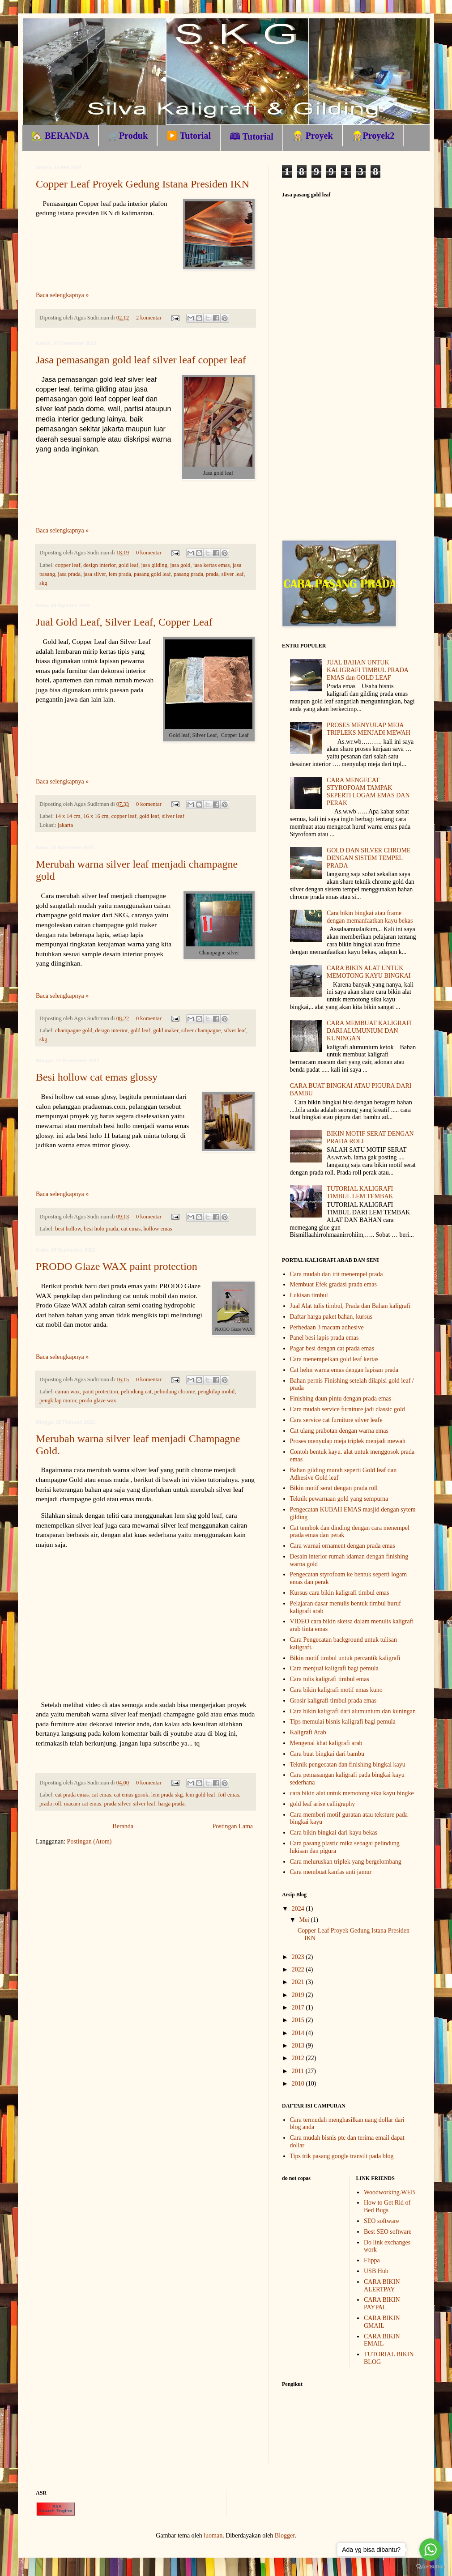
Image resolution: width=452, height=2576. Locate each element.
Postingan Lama (232, 1826)
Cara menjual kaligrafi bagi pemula (334, 1668)
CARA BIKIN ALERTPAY (382, 2285)
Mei (305, 1919)
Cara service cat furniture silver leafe (336, 1420)
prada (212, 574)
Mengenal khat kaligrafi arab (326, 1743)
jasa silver (94, 574)
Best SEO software (388, 2231)
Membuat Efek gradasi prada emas (333, 1284)
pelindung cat (136, 1391)
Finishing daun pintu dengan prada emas (341, 1398)
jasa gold (180, 565)
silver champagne (201, 1030)
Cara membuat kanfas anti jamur (331, 1872)
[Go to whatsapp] (430, 2549)
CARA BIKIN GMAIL (382, 2322)
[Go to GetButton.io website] (430, 2567)
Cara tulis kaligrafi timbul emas (329, 1679)
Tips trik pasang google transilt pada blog (342, 2156)
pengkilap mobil (216, 1391)
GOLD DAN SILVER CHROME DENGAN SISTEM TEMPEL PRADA (368, 858)
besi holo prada (101, 1229)
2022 (299, 1969)
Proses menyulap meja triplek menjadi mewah (348, 1441)
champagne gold (73, 1030)
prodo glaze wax (97, 1400)
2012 (299, 2058)
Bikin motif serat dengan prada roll (334, 1488)
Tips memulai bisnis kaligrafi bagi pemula (343, 1721)
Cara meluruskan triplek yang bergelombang (345, 1861)
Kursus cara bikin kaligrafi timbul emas (339, 1592)
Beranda (122, 1826)
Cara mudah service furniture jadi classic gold (347, 1409)
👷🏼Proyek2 (373, 136)
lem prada (120, 574)
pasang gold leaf (152, 574)
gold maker (166, 1030)
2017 (299, 2007)
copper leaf (67, 565)
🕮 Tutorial (251, 136)
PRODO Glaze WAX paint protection (116, 1266)
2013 (299, 2045)
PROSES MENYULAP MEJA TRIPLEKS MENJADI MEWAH (368, 729)
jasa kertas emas (211, 565)
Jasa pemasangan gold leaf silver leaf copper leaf (141, 360)
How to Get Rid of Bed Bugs (387, 2206)
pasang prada (188, 574)
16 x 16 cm (95, 816)
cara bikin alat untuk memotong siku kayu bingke (352, 1793)
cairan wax (67, 1391)
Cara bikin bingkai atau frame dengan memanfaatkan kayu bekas (370, 917)
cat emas (131, 1229)
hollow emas (157, 1229)
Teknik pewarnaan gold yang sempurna (339, 1498)
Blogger (284, 2535)
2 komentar (149, 318)
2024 (299, 1908)
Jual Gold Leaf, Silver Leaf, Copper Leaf (124, 622)
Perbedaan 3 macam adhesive (327, 1327)
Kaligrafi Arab (308, 1732)
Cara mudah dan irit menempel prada (336, 1274)
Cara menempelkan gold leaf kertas (334, 1359)
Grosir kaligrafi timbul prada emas (333, 1700)
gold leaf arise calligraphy (322, 1804)
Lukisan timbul (309, 1295)
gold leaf (128, 565)
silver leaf (233, 574)
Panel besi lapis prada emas (324, 1337)
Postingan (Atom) (89, 1841)
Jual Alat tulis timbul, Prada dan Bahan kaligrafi (350, 1306)
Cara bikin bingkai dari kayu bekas (334, 1832)
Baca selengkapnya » (62, 295)
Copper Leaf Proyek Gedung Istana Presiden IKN (142, 184)
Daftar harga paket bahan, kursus (331, 1316)
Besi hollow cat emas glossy (97, 1077)
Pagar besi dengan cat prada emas (332, 1348)
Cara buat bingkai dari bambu (327, 1753)
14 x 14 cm (67, 816)
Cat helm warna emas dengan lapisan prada (344, 1370)
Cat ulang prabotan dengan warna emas (339, 1430)
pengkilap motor (57, 1400)
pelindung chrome (174, 1391)
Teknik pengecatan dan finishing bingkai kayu (347, 1764)
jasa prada (69, 574)
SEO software (381, 2221)
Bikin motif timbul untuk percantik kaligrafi (345, 1658)
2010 (299, 2083)
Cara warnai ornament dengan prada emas (342, 1545)
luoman (213, 2535)
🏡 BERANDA (60, 136)
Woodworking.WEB (389, 2192)
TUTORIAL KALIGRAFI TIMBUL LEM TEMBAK (360, 1192)
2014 (299, 2033)
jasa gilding (154, 565)
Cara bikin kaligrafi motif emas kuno (336, 1689)
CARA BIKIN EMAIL (382, 2340)
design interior (99, 565)
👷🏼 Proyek (312, 136)
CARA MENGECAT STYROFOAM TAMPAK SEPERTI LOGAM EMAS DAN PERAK (368, 791)
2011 (299, 2071)
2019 (299, 1995)
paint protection (100, 1391)
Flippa (372, 2260)
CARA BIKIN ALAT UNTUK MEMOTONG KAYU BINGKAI (368, 972)
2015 (299, 2020)
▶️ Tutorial (188, 136)
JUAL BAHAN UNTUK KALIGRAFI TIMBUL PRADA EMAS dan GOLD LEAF (367, 670)
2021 (299, 1982)
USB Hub (376, 2271)
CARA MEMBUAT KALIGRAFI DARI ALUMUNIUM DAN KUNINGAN (369, 1031)
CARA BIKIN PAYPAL (382, 2303)
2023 (299, 1957)
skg (43, 583)
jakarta (65, 825)
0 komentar (149, 552)
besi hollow (68, 1229)
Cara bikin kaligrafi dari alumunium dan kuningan (353, 1711)
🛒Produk (128, 136)
